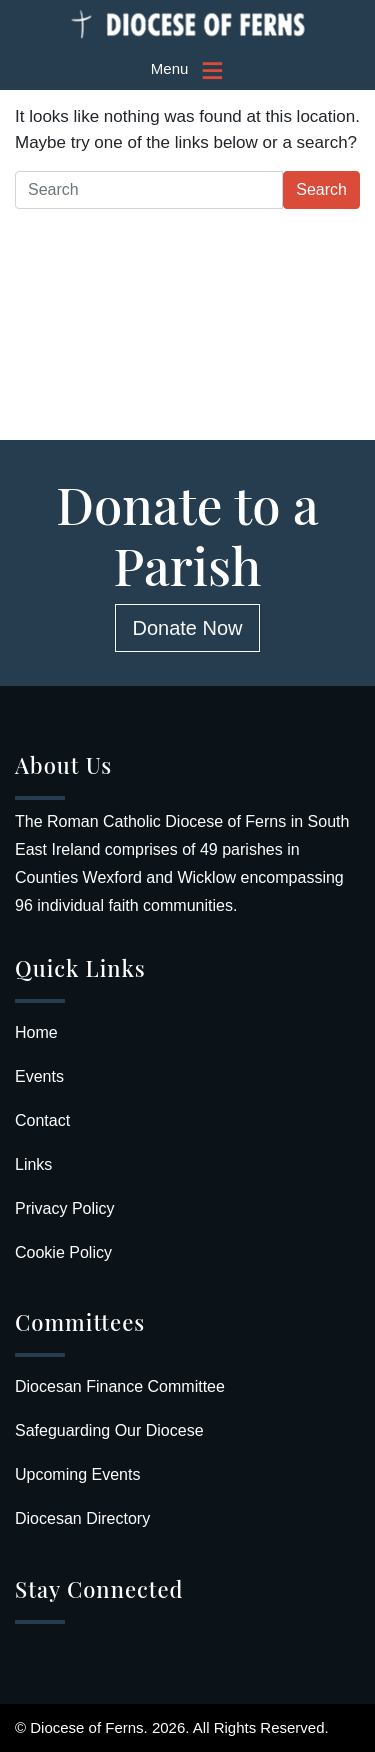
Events (39, 1076)
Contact (42, 1120)
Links (33, 1164)
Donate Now (187, 628)
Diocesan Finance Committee (120, 1386)
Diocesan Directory (82, 1518)
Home (36, 1032)
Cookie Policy (63, 1252)
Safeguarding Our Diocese (109, 1430)
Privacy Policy (65, 1208)
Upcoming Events (77, 1474)
